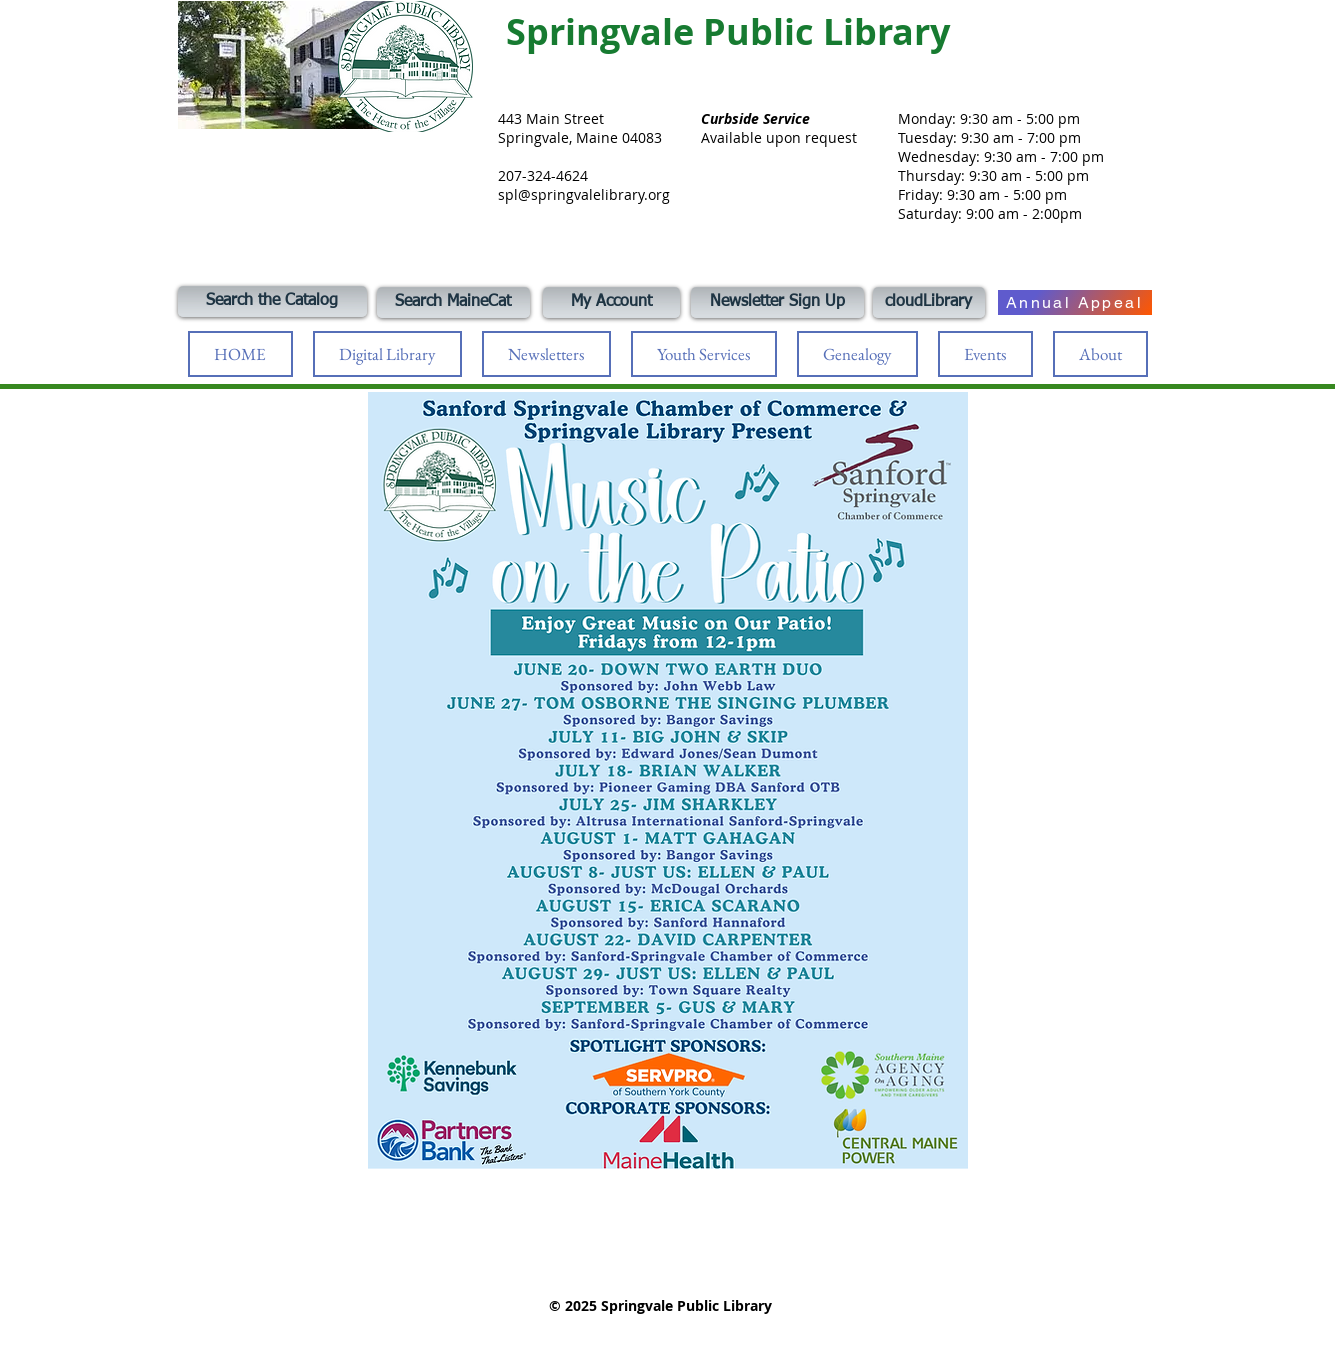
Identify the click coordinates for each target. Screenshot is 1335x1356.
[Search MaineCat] (453, 302)
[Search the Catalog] (272, 301)
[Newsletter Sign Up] (777, 302)
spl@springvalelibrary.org (584, 194)
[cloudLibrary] (929, 302)
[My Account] (611, 302)
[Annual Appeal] (1075, 302)
